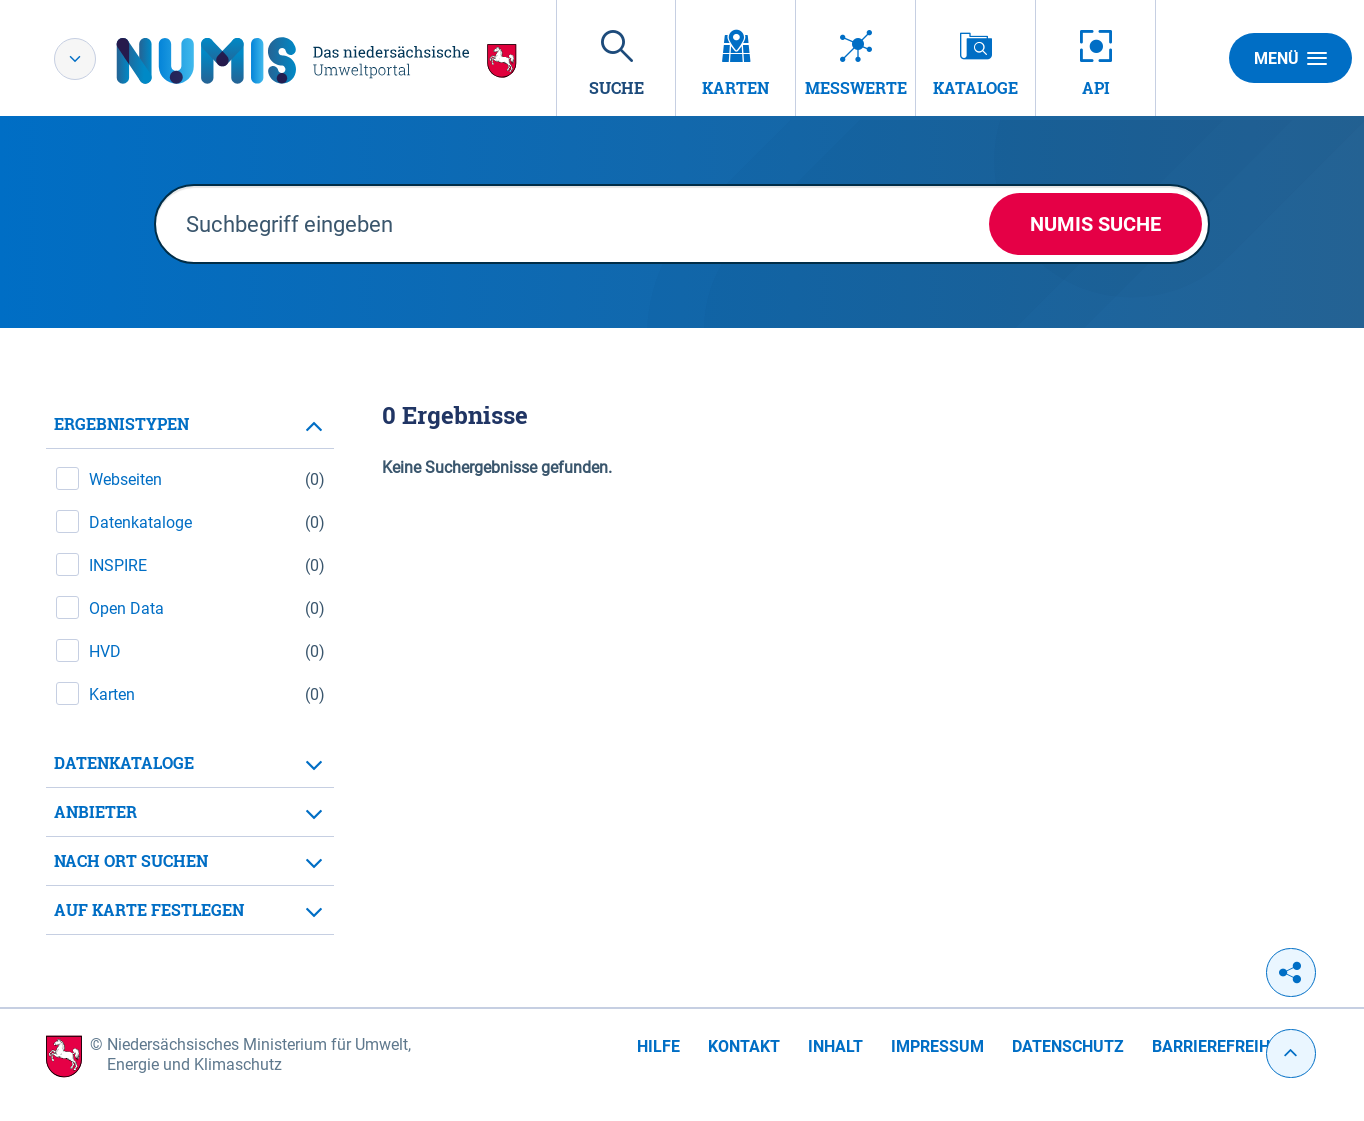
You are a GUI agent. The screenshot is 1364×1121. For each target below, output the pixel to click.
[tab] (190, 424)
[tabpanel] (190, 667)
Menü (1290, 58)
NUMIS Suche (1095, 224)
